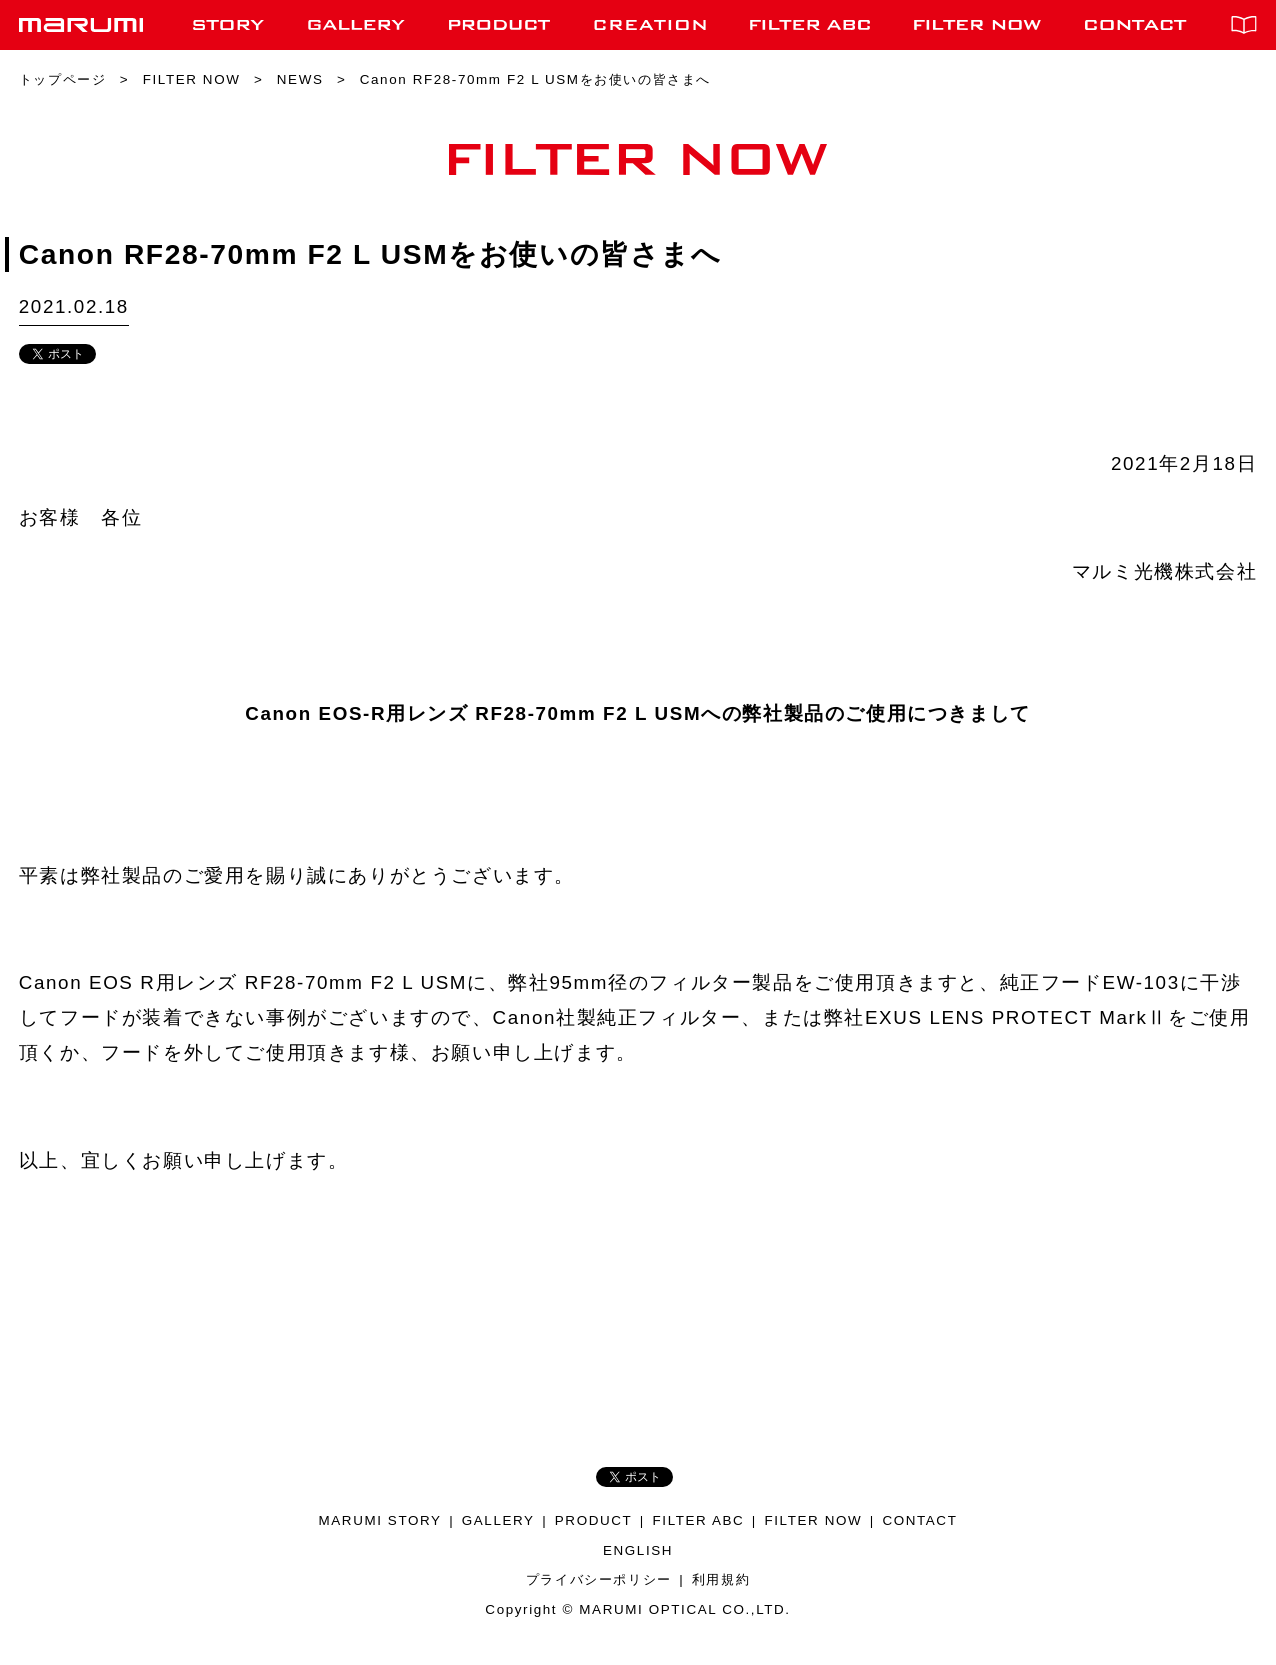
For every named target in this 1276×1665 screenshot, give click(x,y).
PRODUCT (594, 1520)
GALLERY (498, 1520)
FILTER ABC (699, 1520)
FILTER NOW (813, 1520)
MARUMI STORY (380, 1520)
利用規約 (721, 1579)
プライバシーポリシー (599, 1579)
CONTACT (919, 1520)
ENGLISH (638, 1550)
